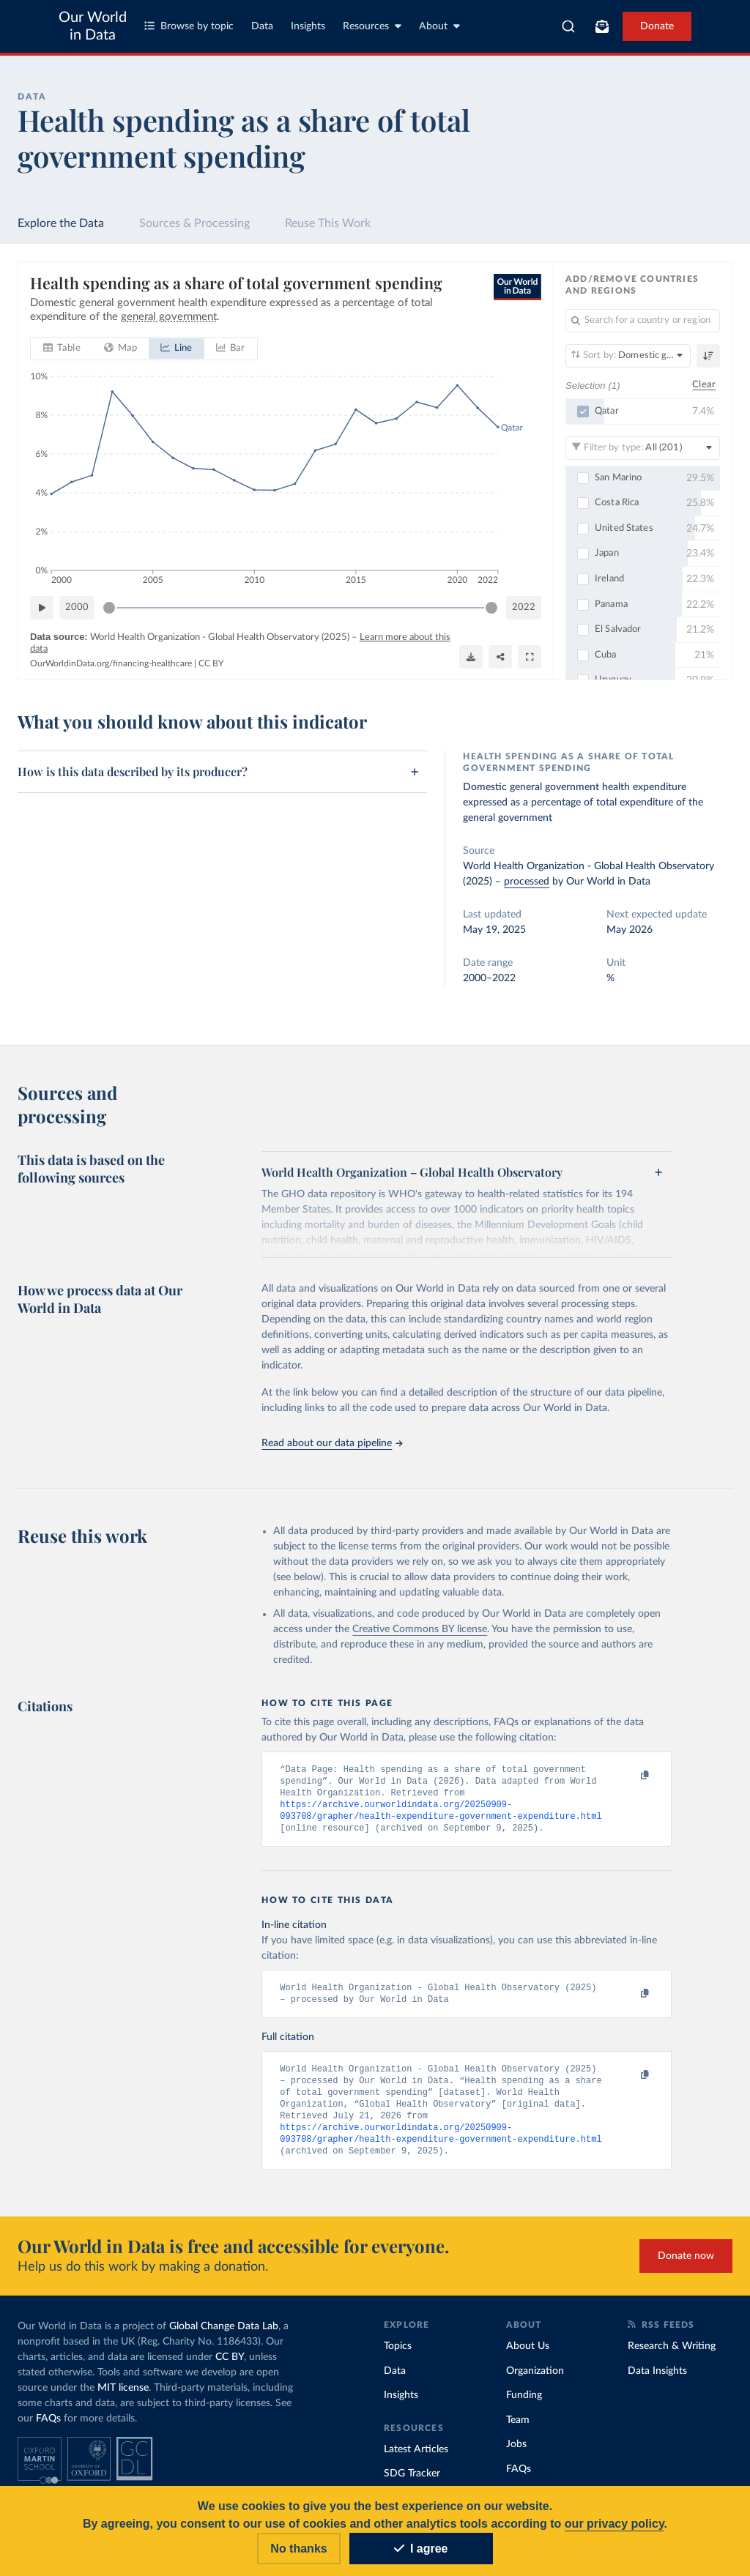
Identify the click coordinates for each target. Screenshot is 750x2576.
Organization (535, 2383)
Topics (398, 2358)
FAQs (48, 2430)
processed (526, 881)
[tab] (61, 349)
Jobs (516, 2456)
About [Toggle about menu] (439, 26)
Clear (704, 385)
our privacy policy (614, 2523)
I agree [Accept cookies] (421, 2548)
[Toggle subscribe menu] (602, 26)
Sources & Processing (194, 223)
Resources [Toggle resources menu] (372, 26)
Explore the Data (61, 223)
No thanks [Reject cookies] (298, 2548)
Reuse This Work (328, 223)
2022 (523, 607)
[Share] (500, 657)
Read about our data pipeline (331, 1443)
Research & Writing (672, 2358)
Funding (524, 2407)
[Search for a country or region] (642, 320)
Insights (308, 26)
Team (518, 2432)
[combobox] (568, 26)
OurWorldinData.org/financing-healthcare (111, 663)
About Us (527, 2358)
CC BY (210, 663)
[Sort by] (628, 356)
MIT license (123, 2399)
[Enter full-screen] (529, 657)
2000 (77, 607)
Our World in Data (93, 26)
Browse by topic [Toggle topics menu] (189, 26)
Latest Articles (416, 2461)
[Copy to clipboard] (629, 1775)
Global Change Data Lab (223, 2338)
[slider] (109, 608)
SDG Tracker (412, 2485)
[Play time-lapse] (41, 608)
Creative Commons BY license (419, 1629)
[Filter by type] (642, 448)
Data (262, 26)
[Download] (471, 657)
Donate (657, 26)
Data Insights (657, 2383)
